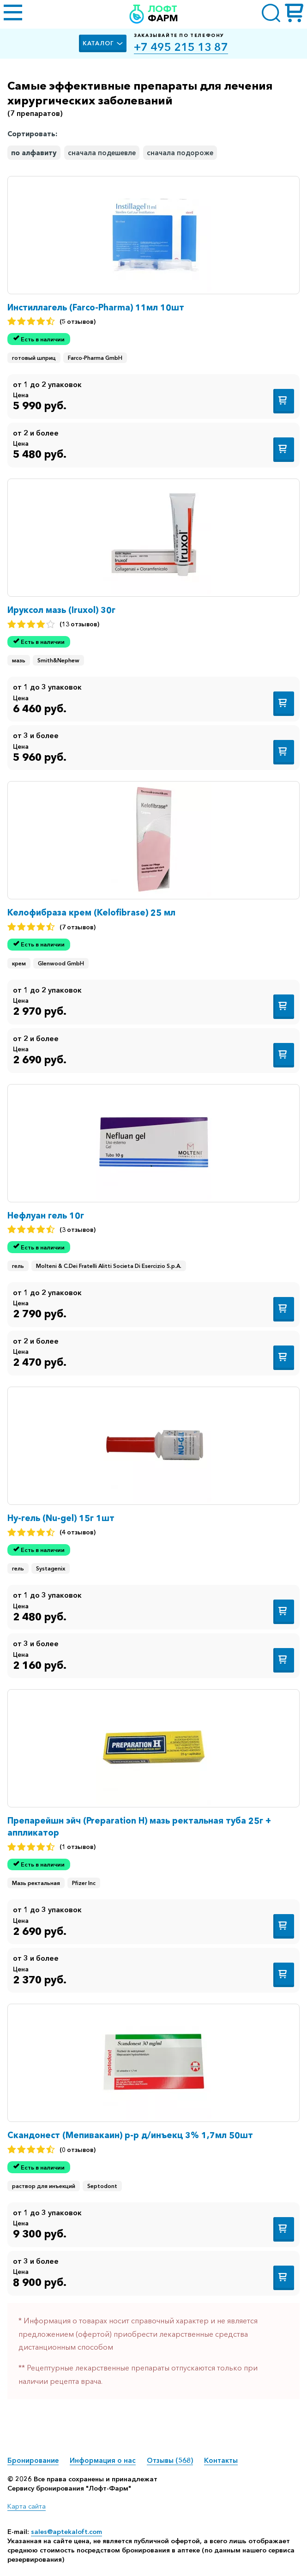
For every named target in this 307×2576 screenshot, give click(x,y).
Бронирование (33, 2460)
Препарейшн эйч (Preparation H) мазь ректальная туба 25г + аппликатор (139, 1826)
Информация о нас (103, 2460)
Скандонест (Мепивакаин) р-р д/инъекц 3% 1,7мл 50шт (130, 2135)
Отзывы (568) (170, 2460)
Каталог (103, 43)
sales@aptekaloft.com (66, 2532)
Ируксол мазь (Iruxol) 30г (61, 610)
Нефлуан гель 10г (45, 1215)
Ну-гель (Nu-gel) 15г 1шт (60, 1518)
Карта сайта (26, 2506)
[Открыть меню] (13, 14)
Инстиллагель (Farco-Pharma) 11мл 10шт (95, 307)
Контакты (221, 2460)
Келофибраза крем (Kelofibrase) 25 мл (91, 912)
